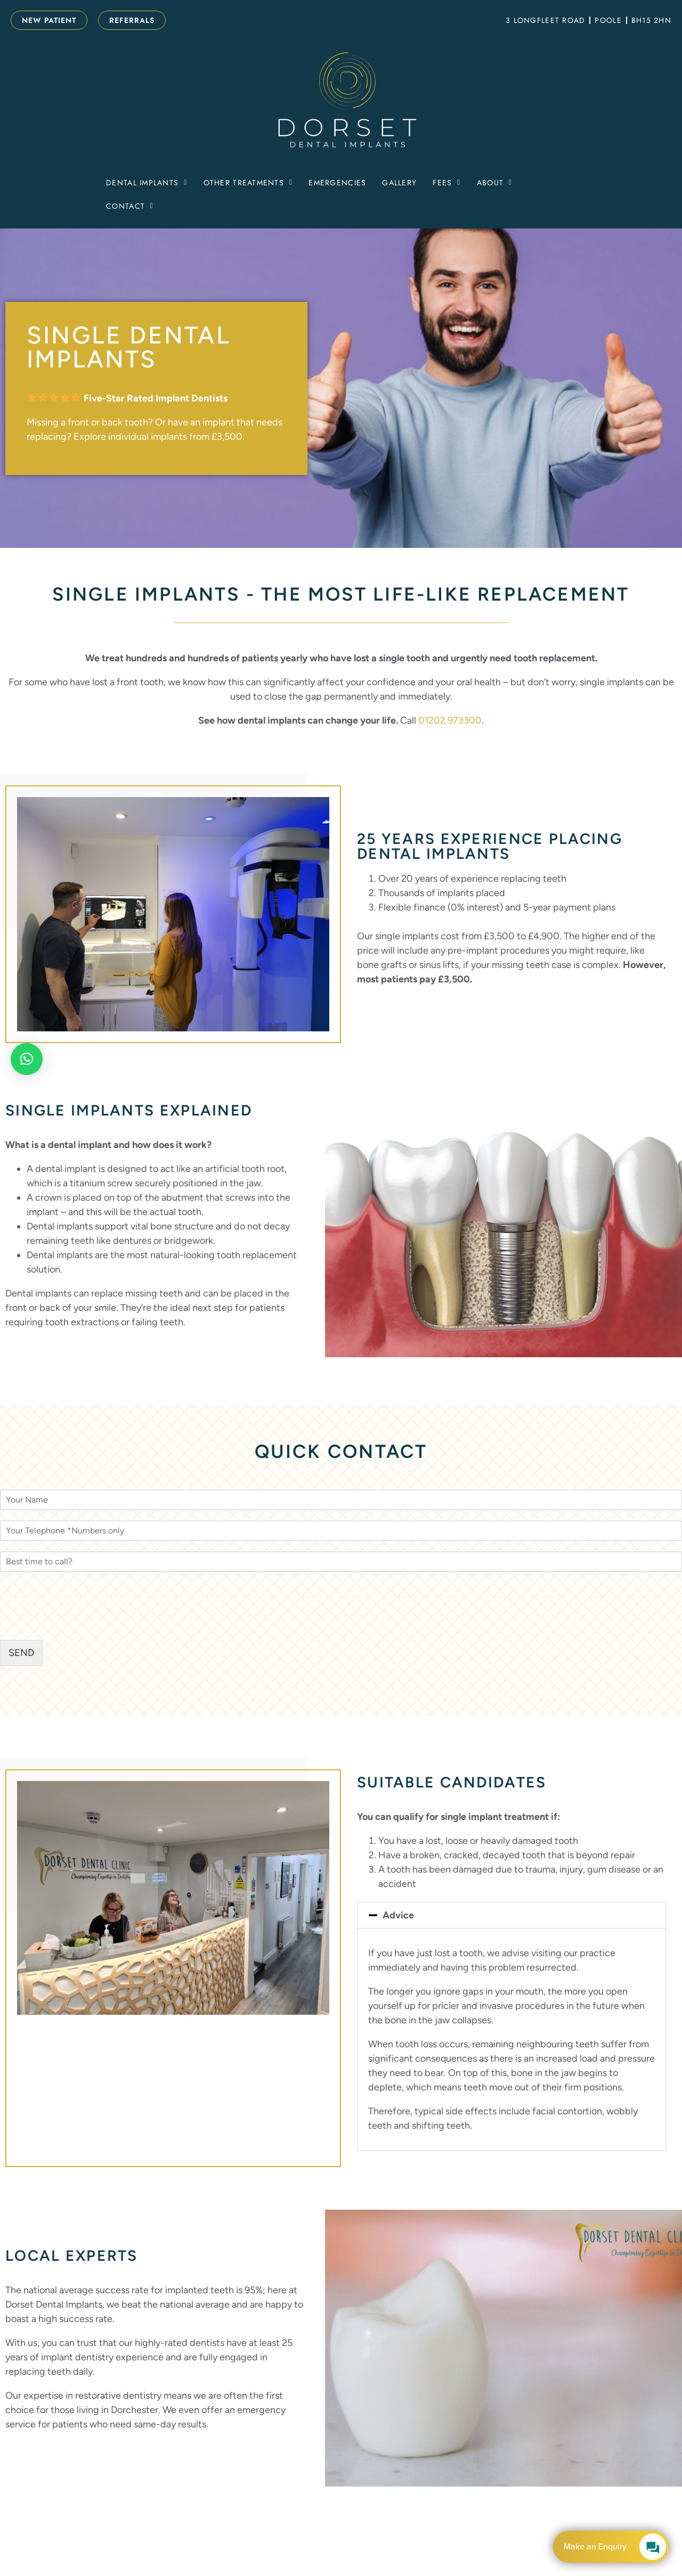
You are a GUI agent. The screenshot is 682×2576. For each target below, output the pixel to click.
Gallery (399, 182)
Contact (129, 206)
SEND (21, 1653)
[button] (146, 182)
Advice (398, 1915)
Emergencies (337, 182)
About (495, 182)
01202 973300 (450, 720)
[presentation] (81, 1622)
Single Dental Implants (129, 347)
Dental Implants (146, 182)
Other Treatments (248, 182)
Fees (446, 182)
